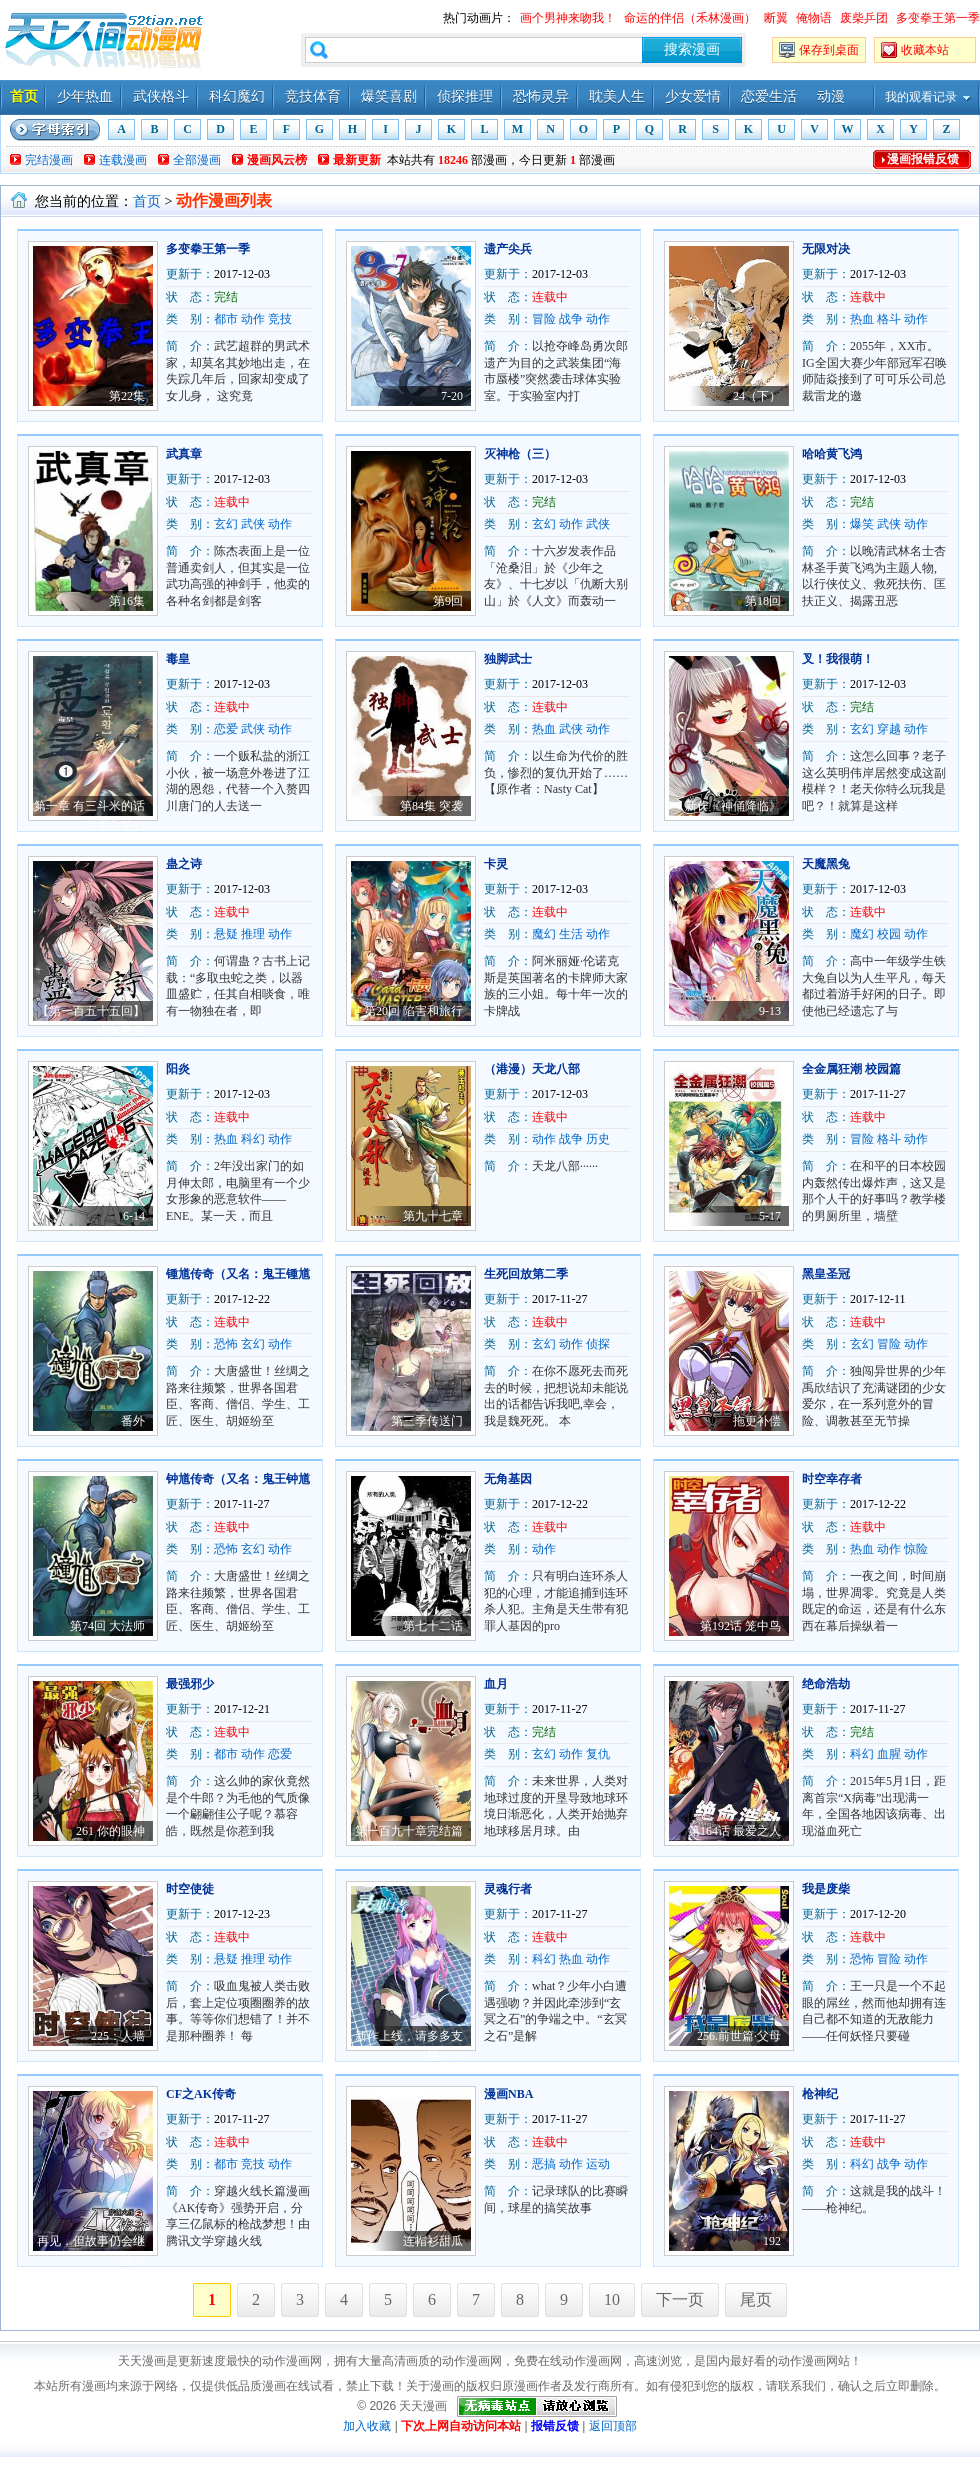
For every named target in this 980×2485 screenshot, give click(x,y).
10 (612, 2299)
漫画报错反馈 (923, 159)
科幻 (253, 1139)
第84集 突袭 (431, 806)
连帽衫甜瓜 (433, 2241)
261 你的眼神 (110, 1831)
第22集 (127, 396)
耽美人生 (617, 96)
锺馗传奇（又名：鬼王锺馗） (244, 1274)
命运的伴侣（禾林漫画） (690, 18)
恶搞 (544, 2164)
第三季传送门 (427, 1421)
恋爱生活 (769, 96)
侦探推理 (465, 96)
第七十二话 (433, 1626)
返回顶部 (613, 2426)
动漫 (831, 96)
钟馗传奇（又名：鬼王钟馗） (244, 1479)
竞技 (280, 319)
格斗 (889, 319)
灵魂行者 (508, 1889)
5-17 (770, 1216)
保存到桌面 (829, 50)
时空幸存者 (832, 1479)
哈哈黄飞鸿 (832, 454)
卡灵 (496, 864)
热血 (862, 319)
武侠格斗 (161, 96)
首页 (24, 96)
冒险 (544, 319)
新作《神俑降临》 (733, 806)
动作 (253, 319)
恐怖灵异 (541, 96)
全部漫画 (197, 160)
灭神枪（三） (520, 454)
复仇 (598, 1754)
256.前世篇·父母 (739, 2036)
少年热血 (85, 96)
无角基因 (508, 1479)
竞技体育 (313, 96)
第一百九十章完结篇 (409, 1831)
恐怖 (226, 1344)
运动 (598, 2164)
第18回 (763, 601)
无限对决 (826, 249)
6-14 (134, 1216)
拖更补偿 (757, 1421)
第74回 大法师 (107, 1626)
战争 (571, 319)
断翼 (776, 18)
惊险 (916, 1549)
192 (772, 2241)
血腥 (889, 1754)
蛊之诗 (184, 864)
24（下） (757, 396)
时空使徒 (190, 1889)
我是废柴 (826, 1889)
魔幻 (544, 934)
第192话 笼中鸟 (740, 1626)
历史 (598, 1139)
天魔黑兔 (826, 864)
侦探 (598, 1344)
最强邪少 (190, 1684)
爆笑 (862, 524)
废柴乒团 (864, 18)
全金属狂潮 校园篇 (851, 1069)
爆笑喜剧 (389, 96)
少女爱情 (693, 96)
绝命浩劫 (826, 1684)
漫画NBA (508, 2094)
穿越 (889, 729)
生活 (571, 934)
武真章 (184, 454)
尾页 (756, 2299)
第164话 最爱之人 (734, 1831)
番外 (133, 1421)
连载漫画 (123, 160)
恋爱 (226, 729)
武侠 (253, 524)
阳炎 (178, 1069)
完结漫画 (49, 160)
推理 (253, 934)
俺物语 (814, 18)
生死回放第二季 (526, 1274)
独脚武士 (508, 659)
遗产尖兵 (508, 249)
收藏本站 (925, 50)
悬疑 (226, 934)
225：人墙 (118, 2036)
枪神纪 (820, 2094)
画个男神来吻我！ (568, 18)
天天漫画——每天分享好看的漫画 (104, 40)
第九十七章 (433, 1216)
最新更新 (357, 160)
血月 (496, 1684)
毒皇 (178, 659)
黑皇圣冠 (826, 1274)
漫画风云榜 (277, 160)
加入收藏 (367, 2426)
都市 (226, 319)
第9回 (448, 601)
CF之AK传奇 (201, 2094)
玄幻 (226, 524)
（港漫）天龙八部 (532, 1069)
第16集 (127, 601)
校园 (889, 934)
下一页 (680, 2299)
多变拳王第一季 (938, 18)
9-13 (770, 1011)
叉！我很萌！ (838, 659)
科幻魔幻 (237, 96)
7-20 (452, 396)
